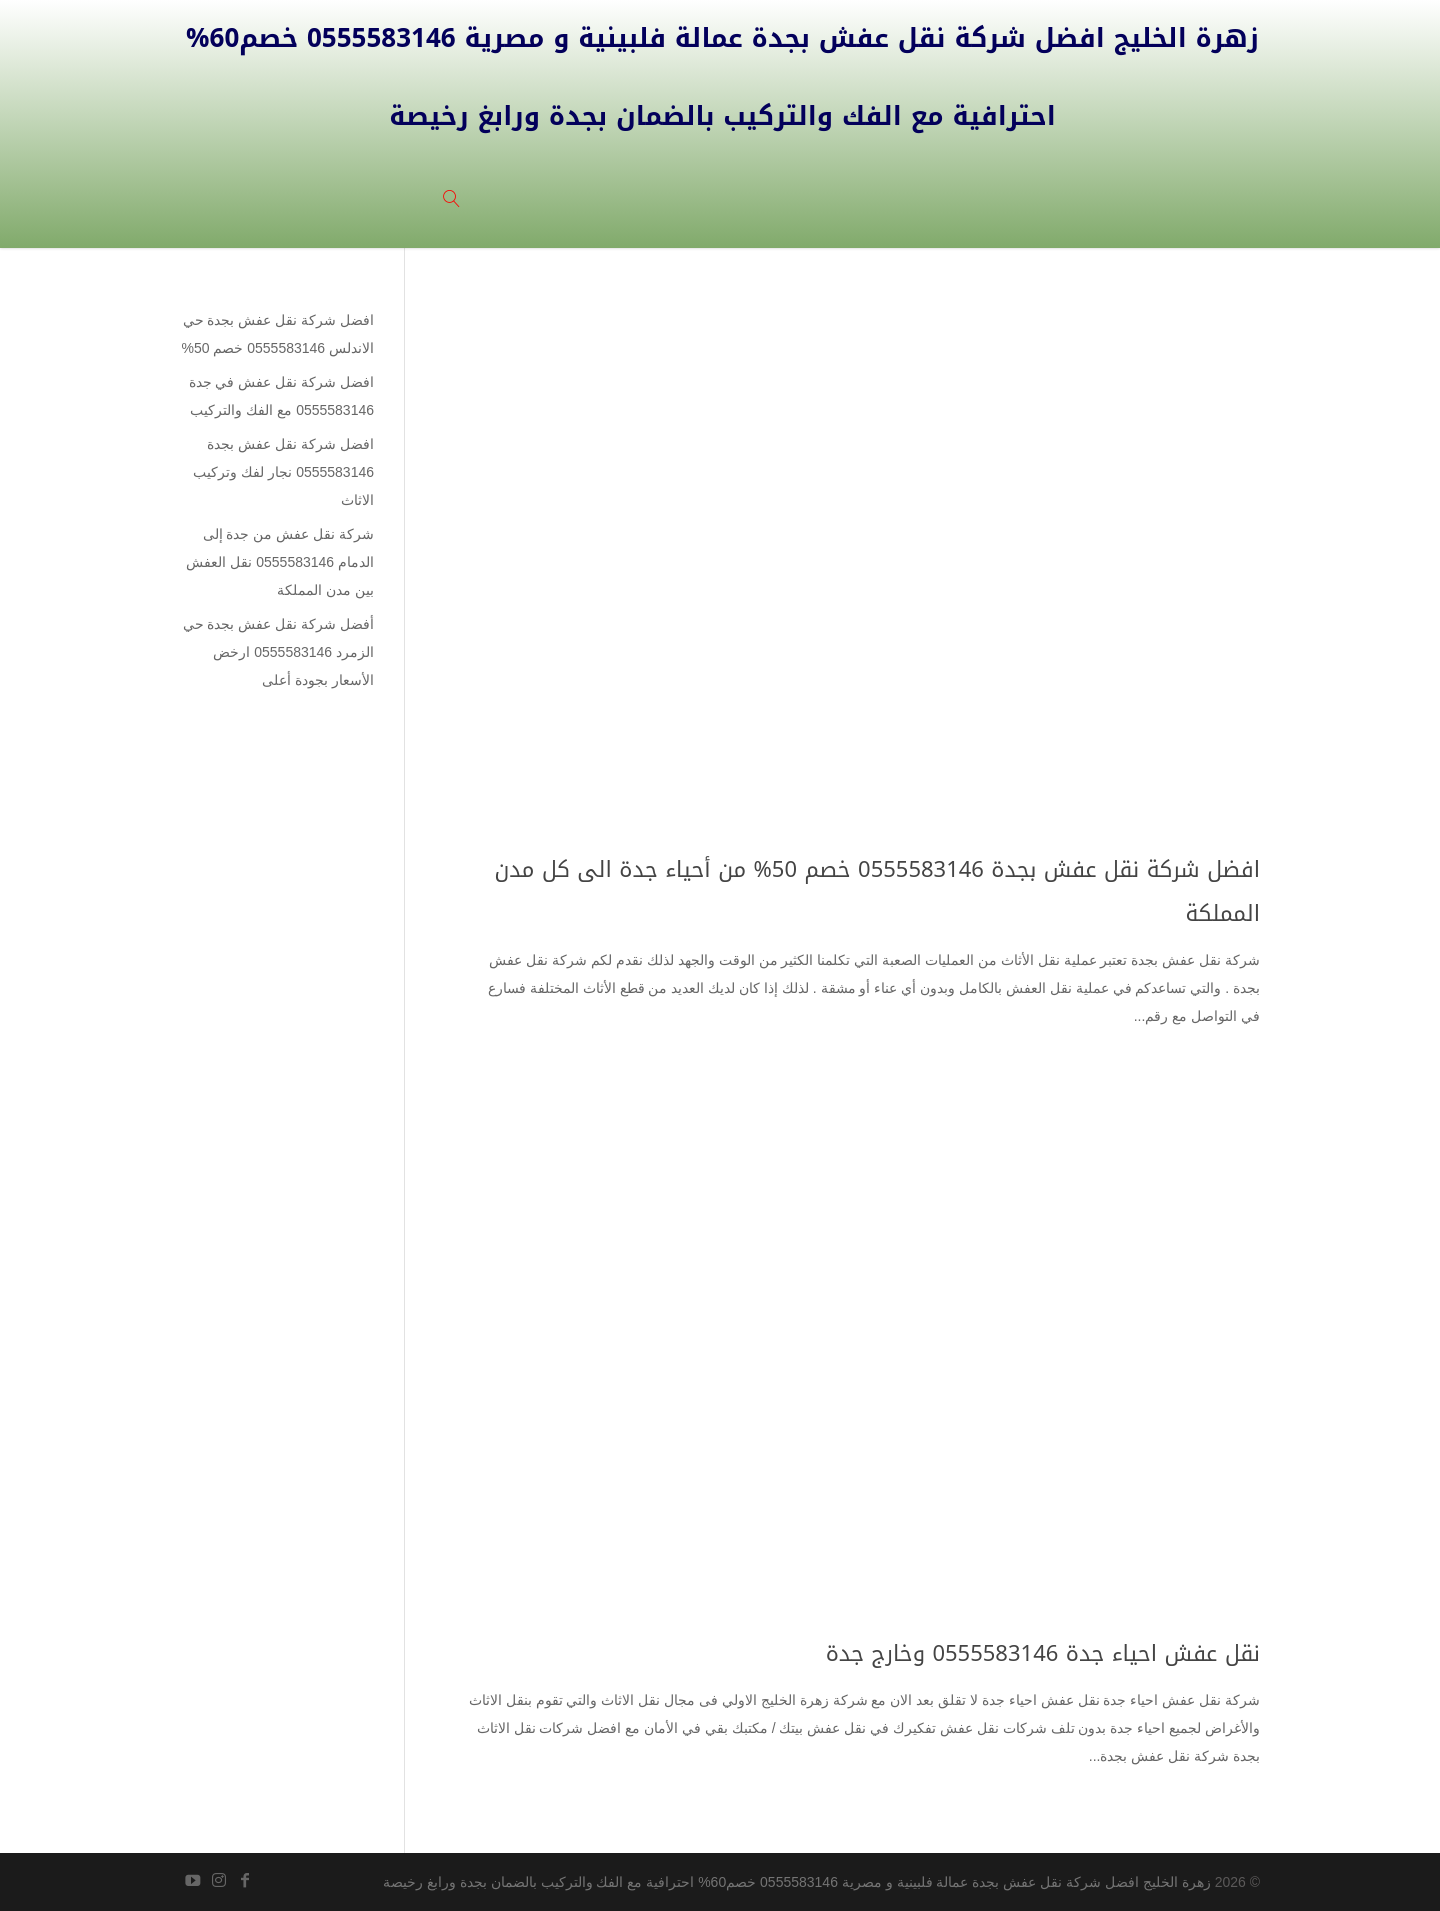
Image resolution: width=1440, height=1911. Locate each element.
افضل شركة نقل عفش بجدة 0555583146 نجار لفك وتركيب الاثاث (283, 472)
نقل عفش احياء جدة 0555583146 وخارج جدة (1043, 1654)
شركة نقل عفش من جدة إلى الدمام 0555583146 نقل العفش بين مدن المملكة (280, 562)
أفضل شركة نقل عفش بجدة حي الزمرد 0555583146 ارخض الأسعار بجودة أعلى (278, 652)
